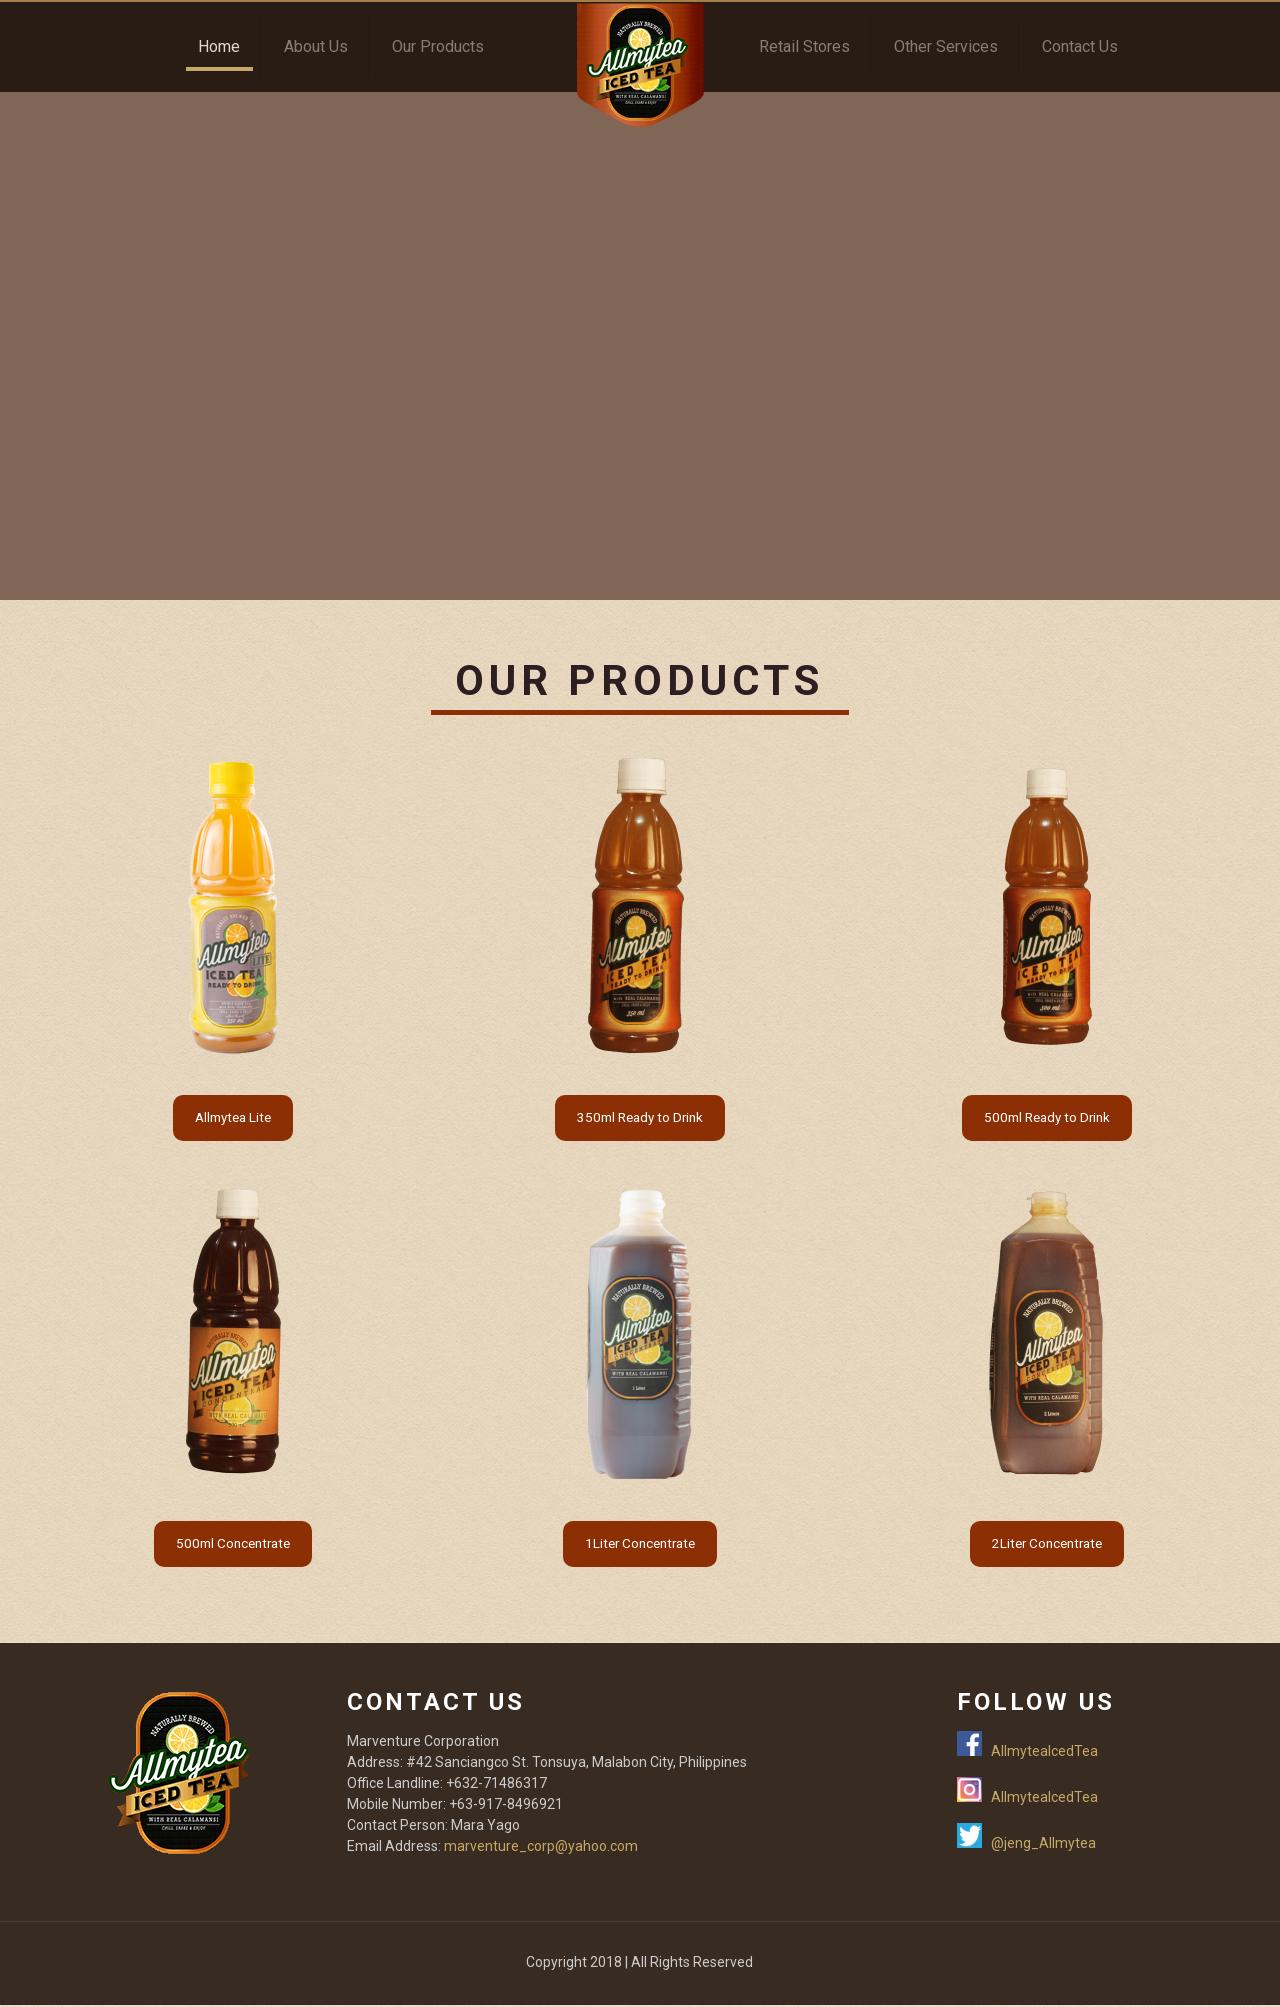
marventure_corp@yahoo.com (541, 1848)
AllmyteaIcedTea (1044, 1753)
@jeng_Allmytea (1043, 1845)
